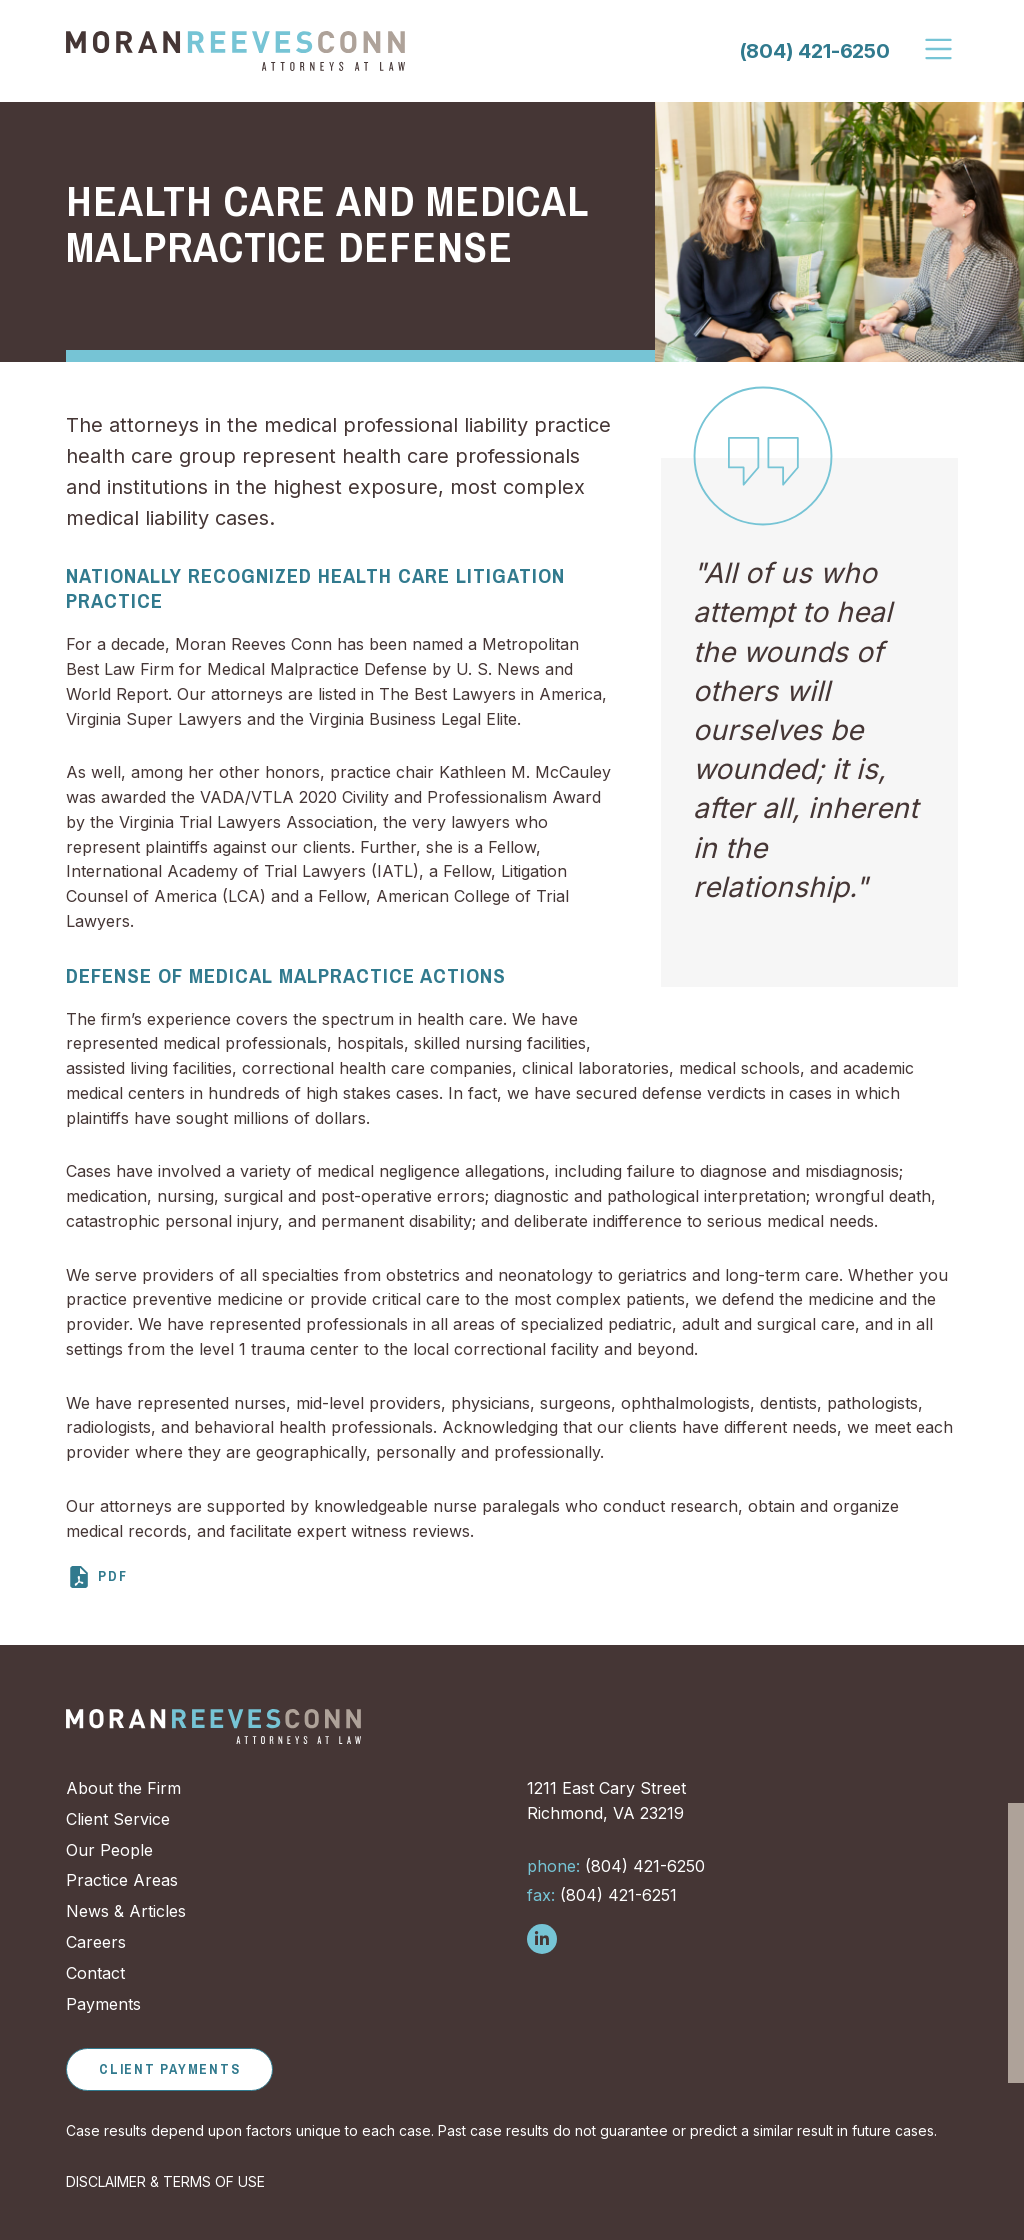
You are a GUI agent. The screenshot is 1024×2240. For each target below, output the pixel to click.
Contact (95, 1973)
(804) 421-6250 (814, 51)
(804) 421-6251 (602, 1895)
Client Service (118, 1819)
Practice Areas (122, 1880)
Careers (96, 1942)
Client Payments (169, 2069)
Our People (109, 1850)
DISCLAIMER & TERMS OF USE (165, 2181)
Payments (103, 2004)
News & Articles (126, 1911)
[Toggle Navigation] (940, 49)
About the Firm (123, 1788)
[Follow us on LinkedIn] (542, 1939)
